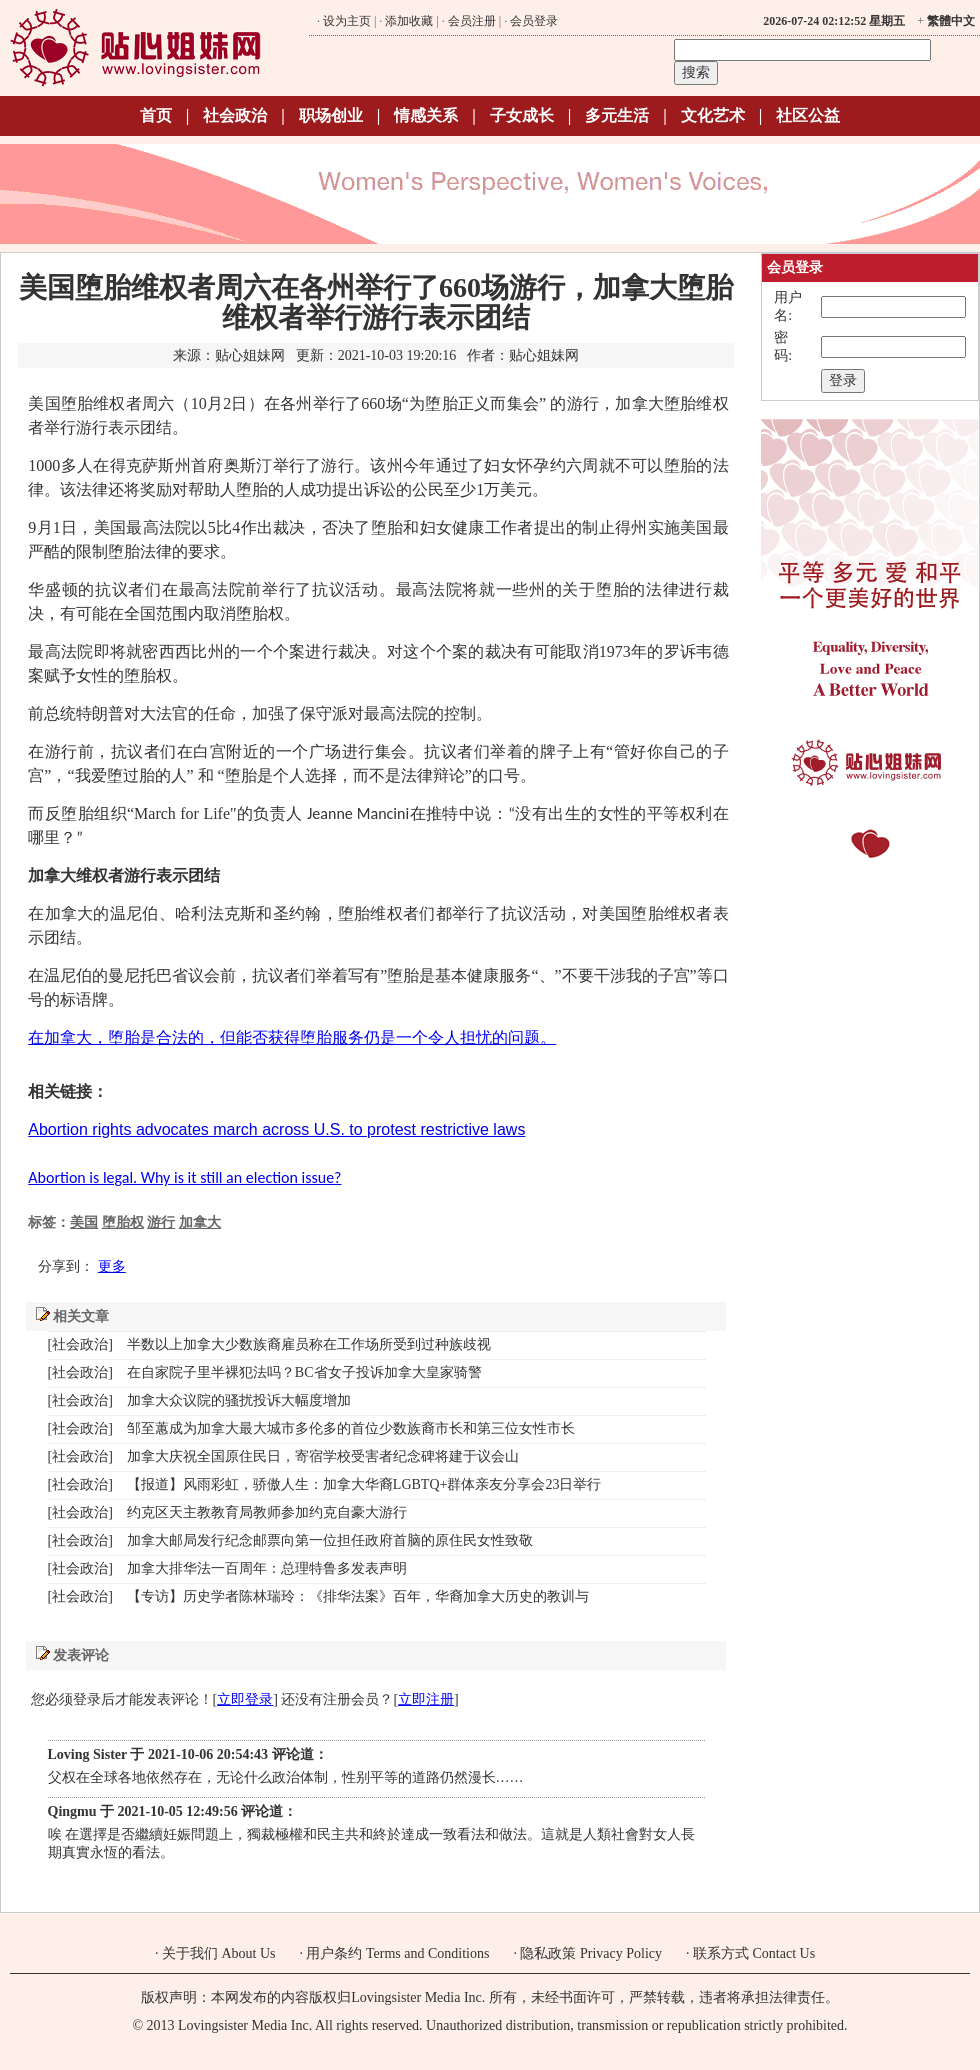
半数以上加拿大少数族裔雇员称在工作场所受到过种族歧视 (309, 1344)
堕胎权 (123, 1222)
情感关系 (426, 115)
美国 (84, 1222)
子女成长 (522, 115)
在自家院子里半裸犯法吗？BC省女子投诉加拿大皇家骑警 (304, 1372)
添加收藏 (409, 21)
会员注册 (472, 21)
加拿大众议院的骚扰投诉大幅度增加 (239, 1400)
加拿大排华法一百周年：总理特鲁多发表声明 (267, 1568)
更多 (112, 1266)
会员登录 (534, 21)
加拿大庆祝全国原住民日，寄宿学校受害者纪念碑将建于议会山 (323, 1456)
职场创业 (331, 115)
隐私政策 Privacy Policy (591, 1953)
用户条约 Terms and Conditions (397, 1953)
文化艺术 (713, 115)
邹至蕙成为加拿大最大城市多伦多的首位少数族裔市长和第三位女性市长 (351, 1428)
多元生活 (617, 115)
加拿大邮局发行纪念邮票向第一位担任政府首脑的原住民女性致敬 (330, 1540)
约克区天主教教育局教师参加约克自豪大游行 (267, 1512)
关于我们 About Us (219, 1953)
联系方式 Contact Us (754, 1953)
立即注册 (426, 1699)
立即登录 (245, 1699)
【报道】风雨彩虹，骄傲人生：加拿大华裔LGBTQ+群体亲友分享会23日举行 (364, 1484)
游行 (161, 1222)
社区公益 (808, 115)
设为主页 (347, 21)
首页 (156, 115)
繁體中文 (951, 21)
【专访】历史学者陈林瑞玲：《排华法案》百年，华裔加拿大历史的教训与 (358, 1596)
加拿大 (200, 1222)
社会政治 (235, 115)
